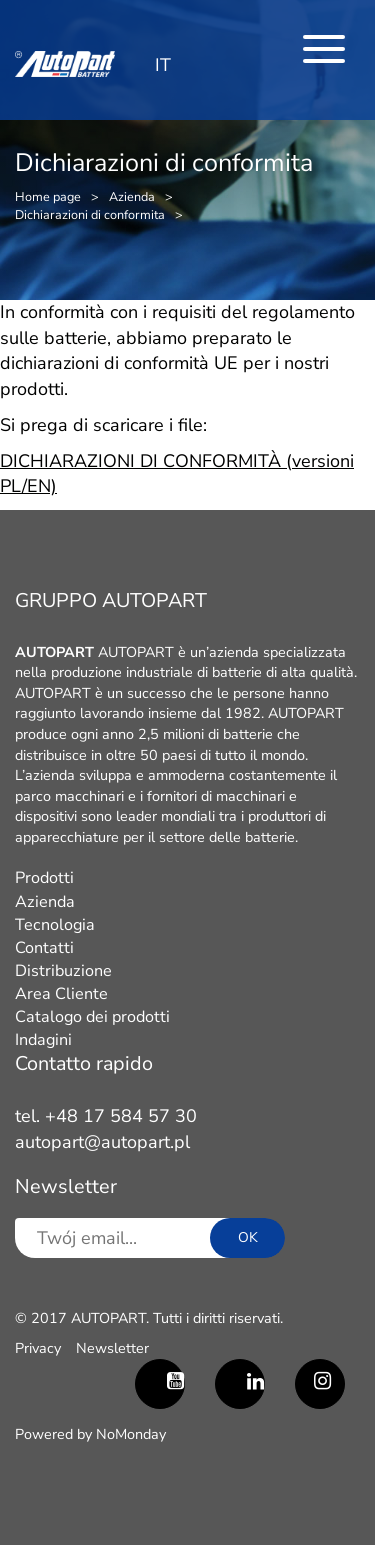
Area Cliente (61, 994)
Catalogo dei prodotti (92, 1017)
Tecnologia (55, 925)
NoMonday (131, 1434)
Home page (48, 196)
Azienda (132, 196)
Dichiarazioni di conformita (90, 214)
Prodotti (44, 878)
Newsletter (112, 1348)
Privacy (38, 1348)
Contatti (44, 948)
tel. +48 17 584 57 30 (106, 1116)
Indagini (43, 1040)
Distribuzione (63, 971)
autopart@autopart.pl (102, 1142)
